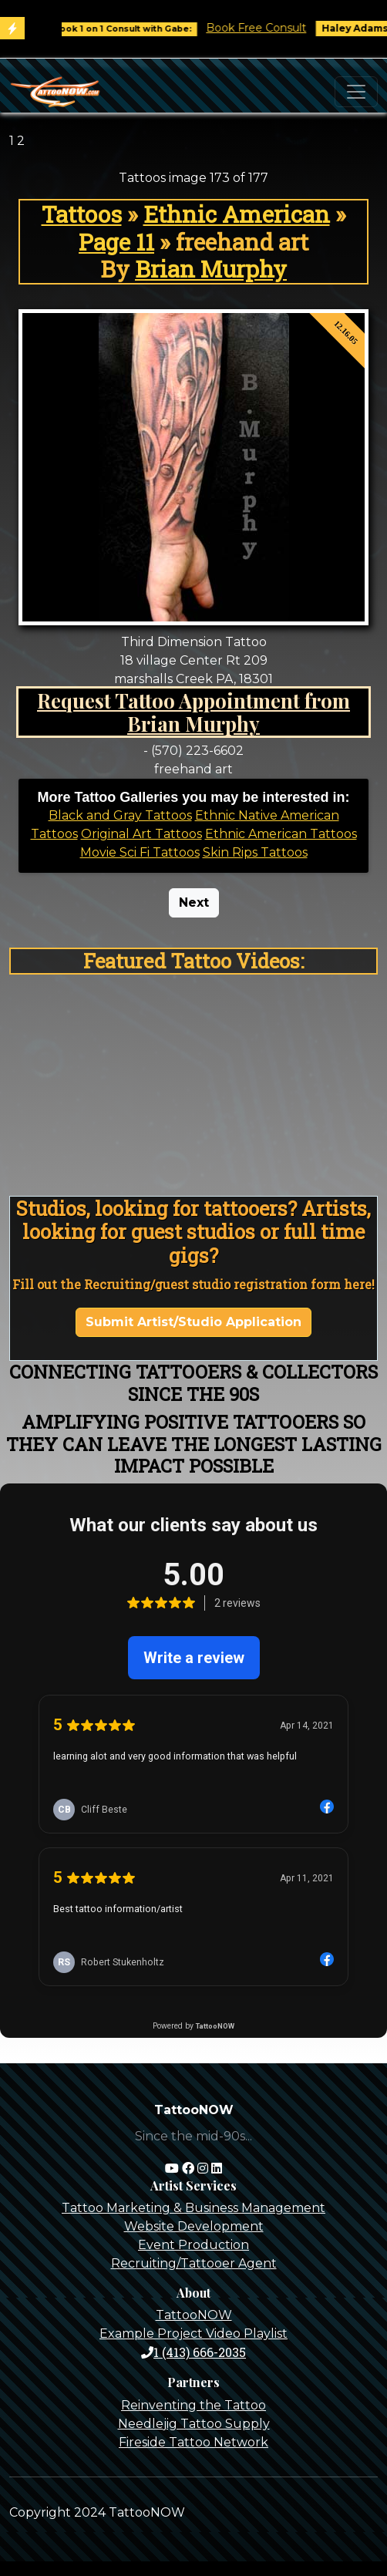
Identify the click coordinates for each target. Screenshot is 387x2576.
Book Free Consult (273, 28)
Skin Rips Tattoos (255, 852)
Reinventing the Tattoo (193, 2405)
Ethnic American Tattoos (281, 834)
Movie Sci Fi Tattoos (140, 852)
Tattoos (82, 214)
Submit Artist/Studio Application (193, 1322)
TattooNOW (194, 2315)
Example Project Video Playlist (193, 2333)
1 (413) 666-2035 (193, 2352)
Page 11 (116, 242)
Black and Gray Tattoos (120, 815)
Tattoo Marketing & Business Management (193, 2208)
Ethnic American (236, 214)
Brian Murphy (211, 269)
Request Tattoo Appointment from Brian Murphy (193, 712)
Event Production (193, 2245)
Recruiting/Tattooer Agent (194, 2263)
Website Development (194, 2226)
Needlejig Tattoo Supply (194, 2423)
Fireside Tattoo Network (193, 2442)
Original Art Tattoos (141, 834)
